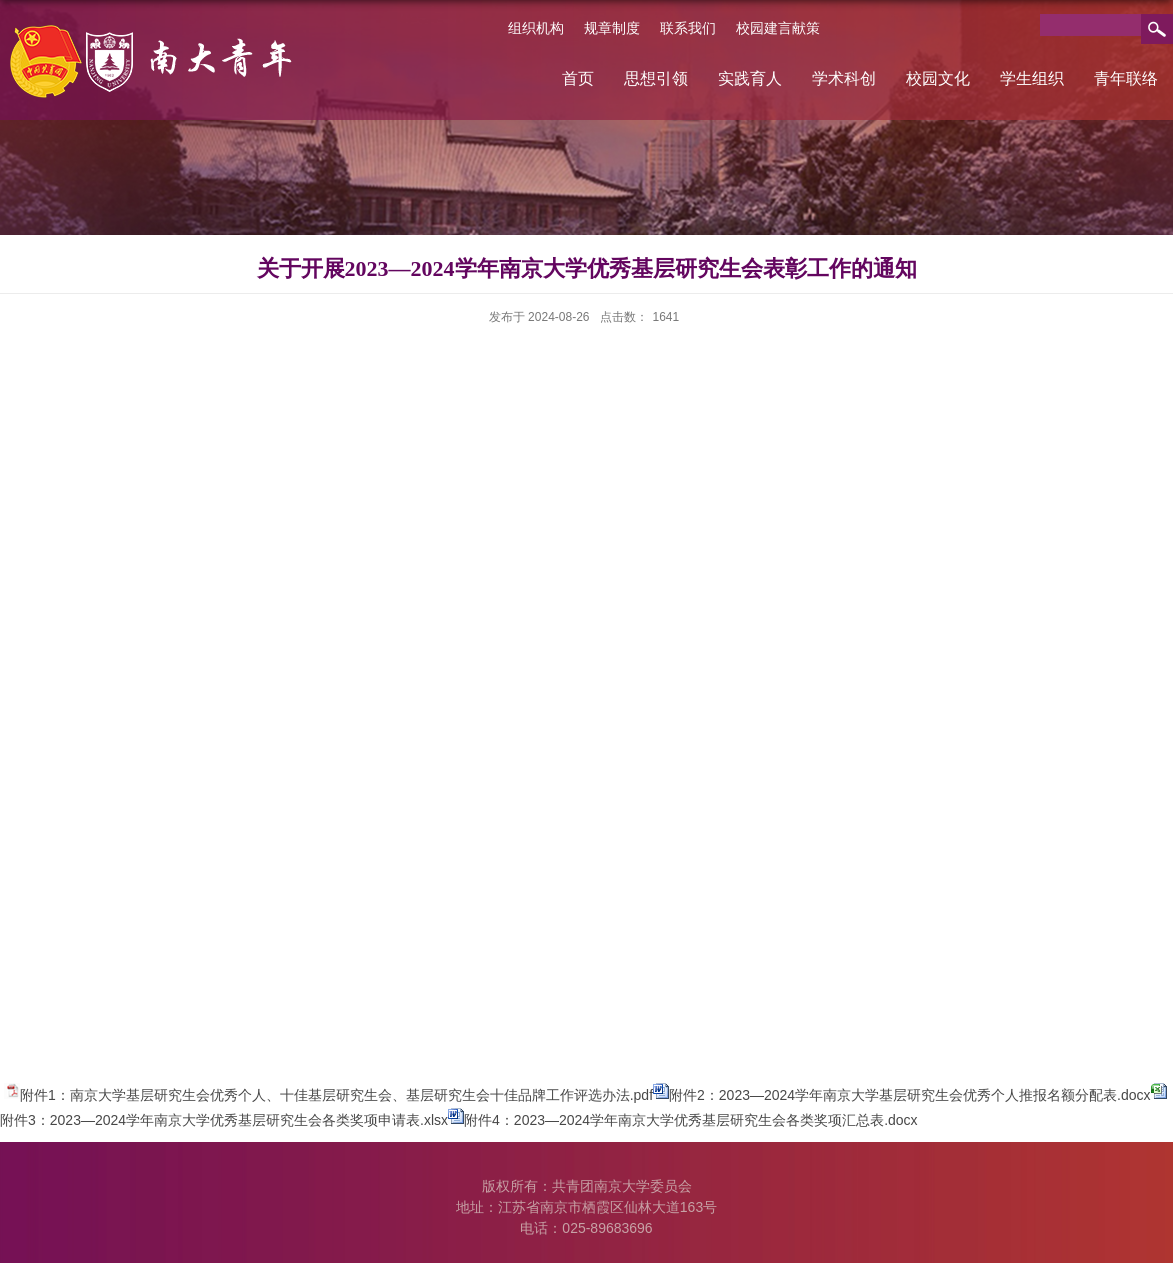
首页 (578, 78)
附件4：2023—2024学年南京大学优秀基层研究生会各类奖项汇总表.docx (691, 1120)
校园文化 (938, 78)
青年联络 (1126, 78)
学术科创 (844, 78)
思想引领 (656, 78)
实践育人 (750, 78)
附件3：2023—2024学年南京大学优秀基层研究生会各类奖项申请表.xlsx (224, 1120)
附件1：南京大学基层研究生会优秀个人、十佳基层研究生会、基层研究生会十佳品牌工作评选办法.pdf (336, 1095)
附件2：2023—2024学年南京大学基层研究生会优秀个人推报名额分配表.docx (910, 1095)
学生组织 (1032, 78)
